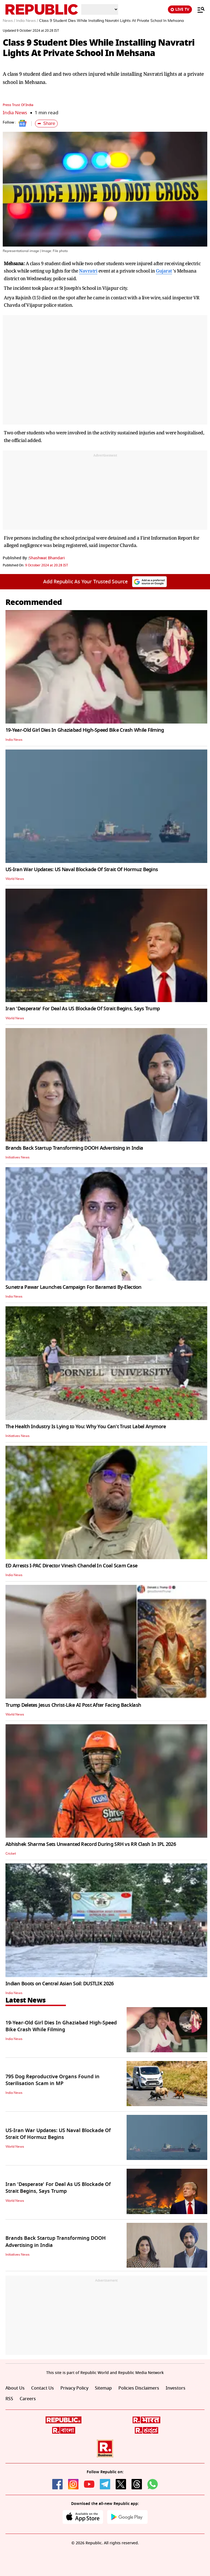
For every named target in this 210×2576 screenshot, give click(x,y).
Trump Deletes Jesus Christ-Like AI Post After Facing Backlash (73, 1705)
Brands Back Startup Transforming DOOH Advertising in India (74, 1148)
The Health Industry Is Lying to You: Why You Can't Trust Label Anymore (85, 1426)
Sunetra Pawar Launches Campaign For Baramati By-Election (73, 1287)
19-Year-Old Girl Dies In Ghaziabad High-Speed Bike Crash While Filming (84, 730)
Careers (28, 2399)
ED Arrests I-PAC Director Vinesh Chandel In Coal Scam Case (71, 1565)
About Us (15, 2388)
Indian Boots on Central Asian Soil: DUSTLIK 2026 (59, 1983)
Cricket (10, 1853)
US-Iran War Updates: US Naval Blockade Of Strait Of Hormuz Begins (81, 869)
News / (9, 21)
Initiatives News (17, 1157)
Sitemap (103, 2388)
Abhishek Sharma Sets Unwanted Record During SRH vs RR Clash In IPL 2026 (90, 1844)
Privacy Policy (74, 2388)
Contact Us (42, 2388)
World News (14, 878)
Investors (175, 2388)
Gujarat (164, 271)
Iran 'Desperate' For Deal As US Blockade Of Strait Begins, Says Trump (82, 1008)
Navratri (88, 271)
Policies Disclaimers (138, 2388)
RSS (9, 2399)
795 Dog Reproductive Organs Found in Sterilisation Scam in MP (52, 2080)
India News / (27, 21)
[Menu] (198, 9)
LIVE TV (180, 9)
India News (15, 112)
